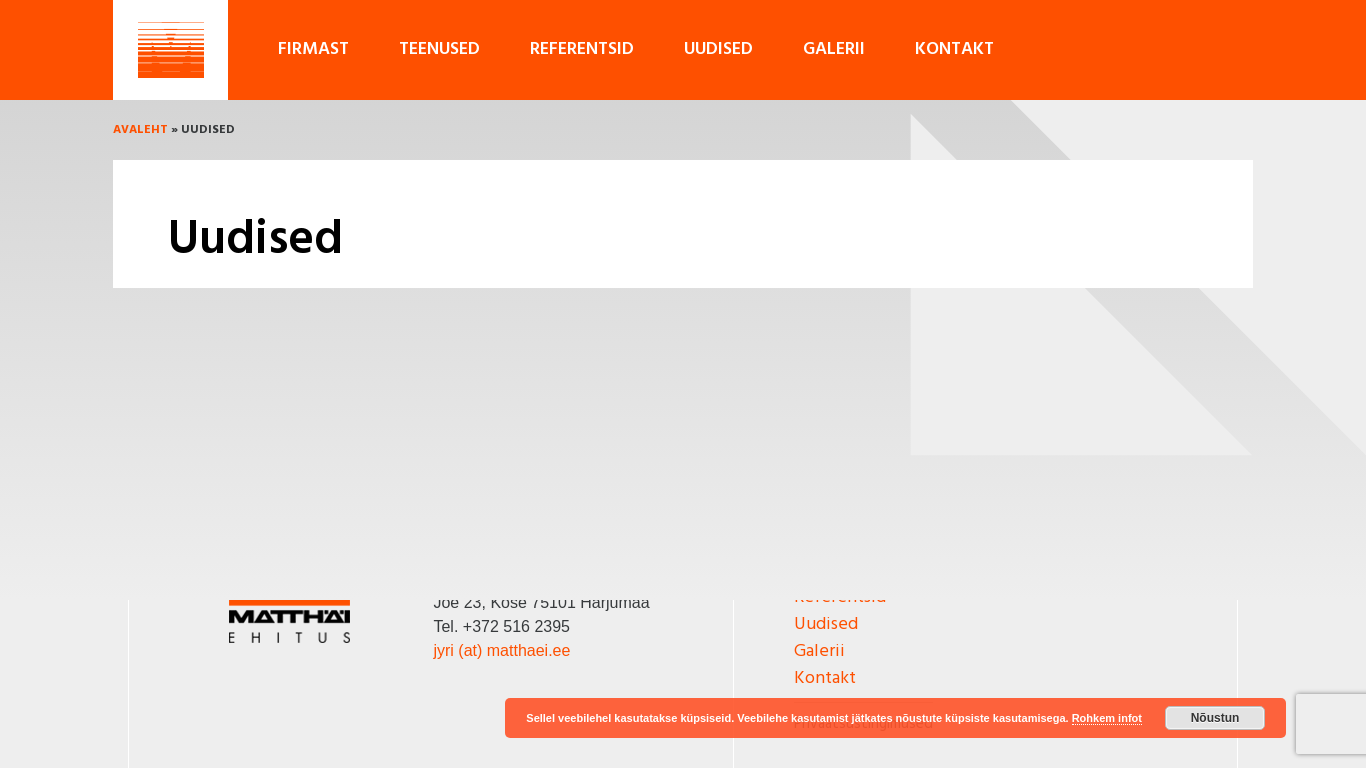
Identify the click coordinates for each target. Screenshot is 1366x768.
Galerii (834, 49)
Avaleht (140, 130)
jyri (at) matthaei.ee (501, 650)
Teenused (439, 49)
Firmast (313, 49)
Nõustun (1215, 718)
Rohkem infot (1107, 718)
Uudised (718, 49)
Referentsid (582, 49)
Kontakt (954, 49)
